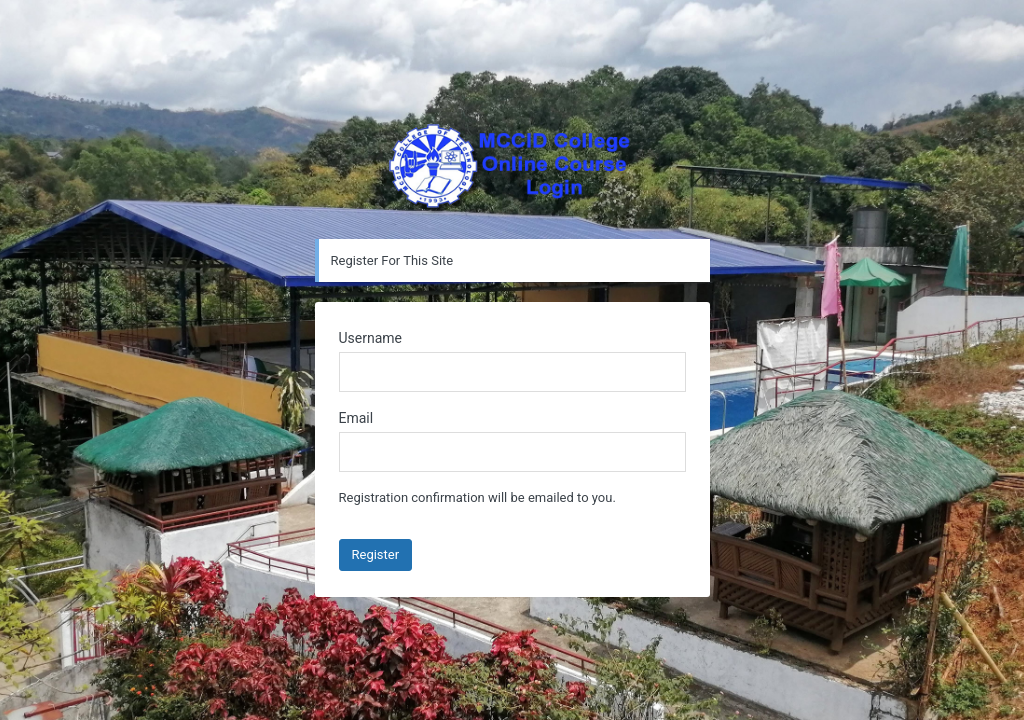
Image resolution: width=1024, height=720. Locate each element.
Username (371, 338)
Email (356, 418)
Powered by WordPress (512, 169)
